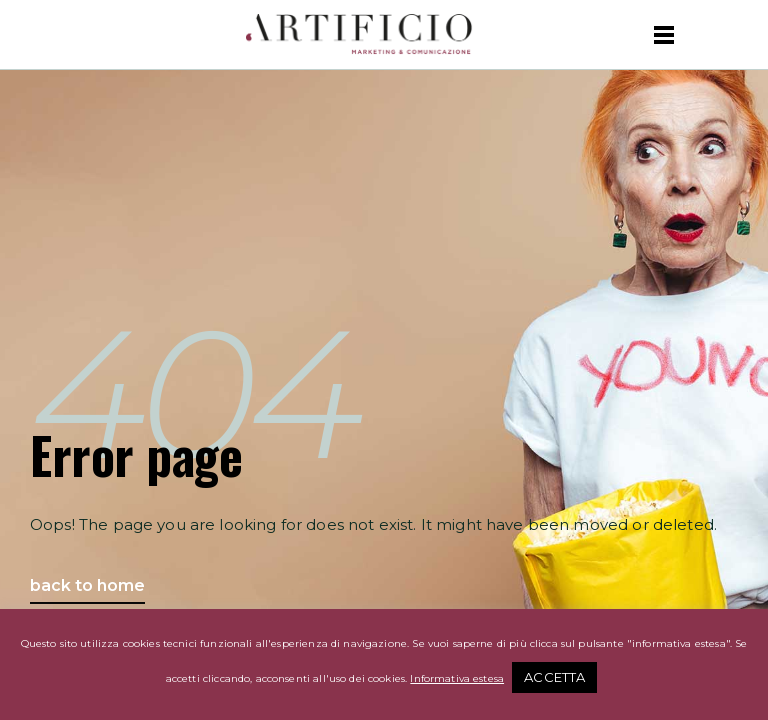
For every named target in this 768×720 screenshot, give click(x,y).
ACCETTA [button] (554, 677)
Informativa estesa (457, 678)
